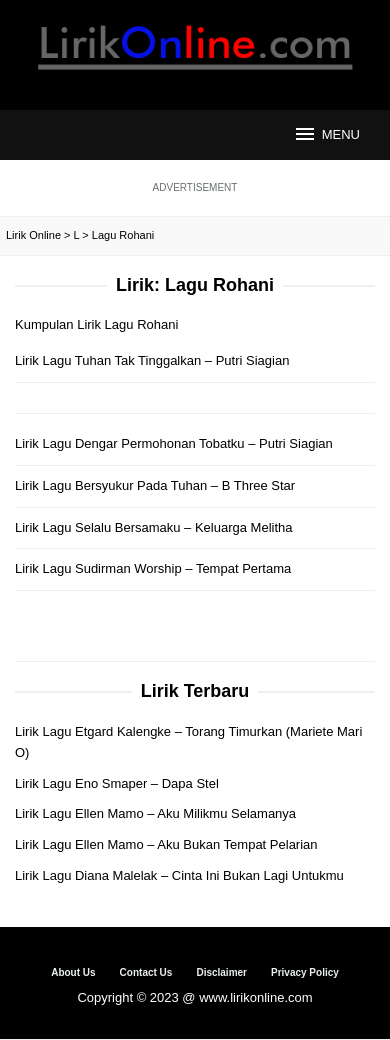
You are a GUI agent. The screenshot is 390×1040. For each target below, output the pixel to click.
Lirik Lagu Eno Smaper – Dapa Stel (117, 783)
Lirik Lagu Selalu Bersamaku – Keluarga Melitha (154, 527)
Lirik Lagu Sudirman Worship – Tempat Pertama (153, 568)
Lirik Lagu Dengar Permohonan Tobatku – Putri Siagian (174, 443)
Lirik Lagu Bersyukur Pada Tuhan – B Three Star (155, 485)
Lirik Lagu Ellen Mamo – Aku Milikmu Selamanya (155, 813)
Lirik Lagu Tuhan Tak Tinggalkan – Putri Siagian (152, 360)
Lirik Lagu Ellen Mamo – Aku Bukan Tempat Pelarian (166, 844)
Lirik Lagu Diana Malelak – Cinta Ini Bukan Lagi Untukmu (179, 875)
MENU (326, 134)
